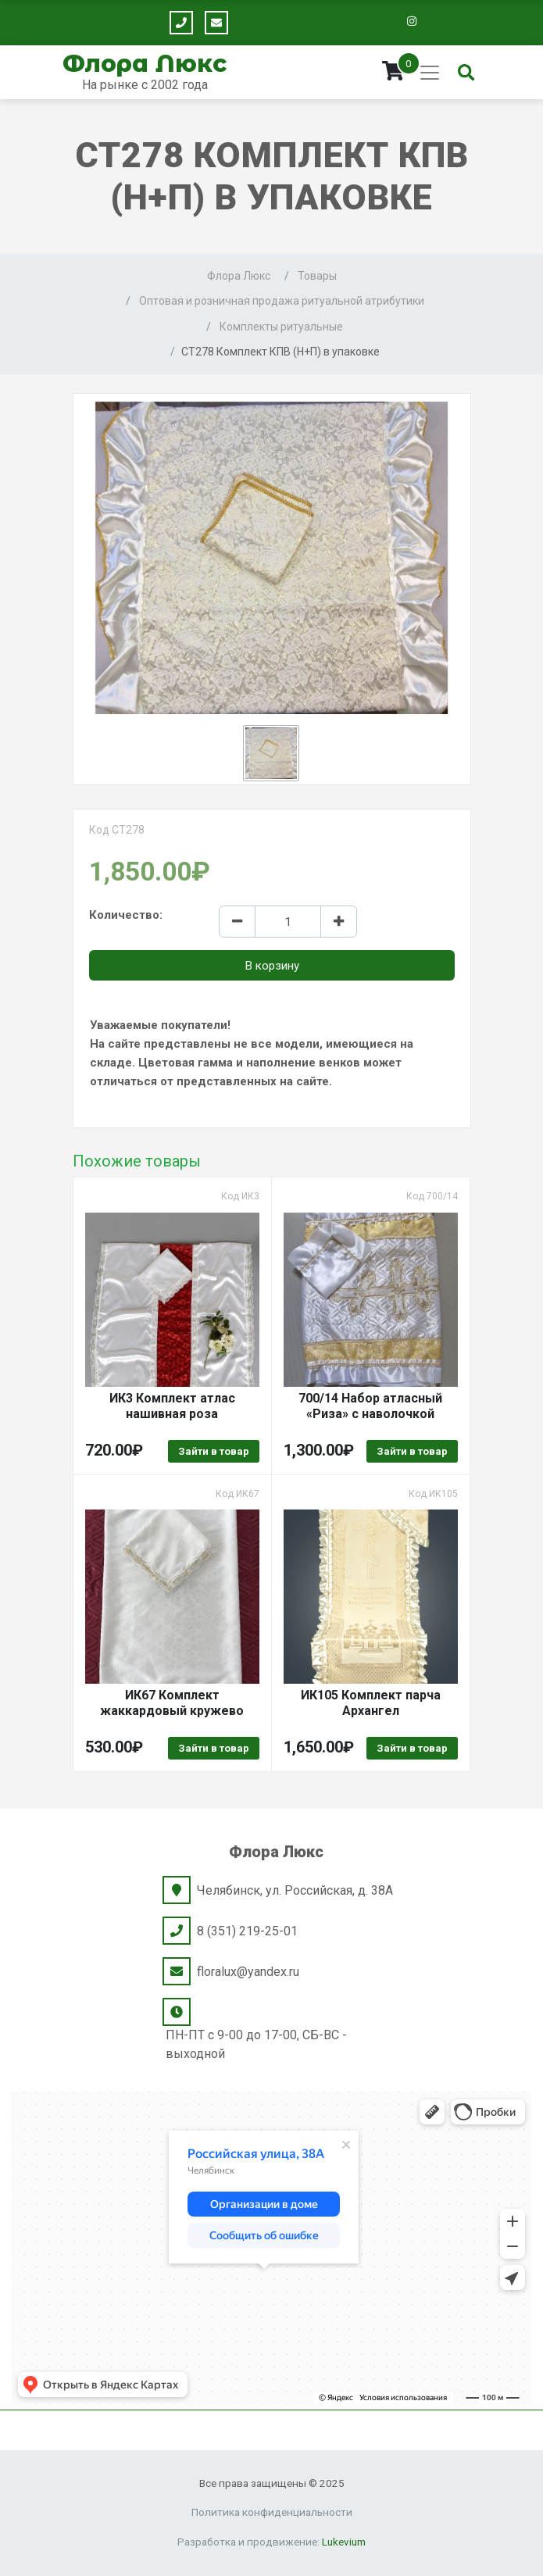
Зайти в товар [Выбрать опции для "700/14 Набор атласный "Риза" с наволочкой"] (412, 1451)
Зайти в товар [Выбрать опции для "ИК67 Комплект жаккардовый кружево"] (213, 1748)
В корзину (272, 966)
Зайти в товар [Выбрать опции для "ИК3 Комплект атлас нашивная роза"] (213, 1451)
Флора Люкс (145, 63)
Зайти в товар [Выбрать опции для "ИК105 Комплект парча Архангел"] (412, 1748)
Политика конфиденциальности (271, 2512)
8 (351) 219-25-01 (247, 1931)
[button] (271, 753)
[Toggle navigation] (430, 72)
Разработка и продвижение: (271, 2541)
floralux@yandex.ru (248, 1971)
